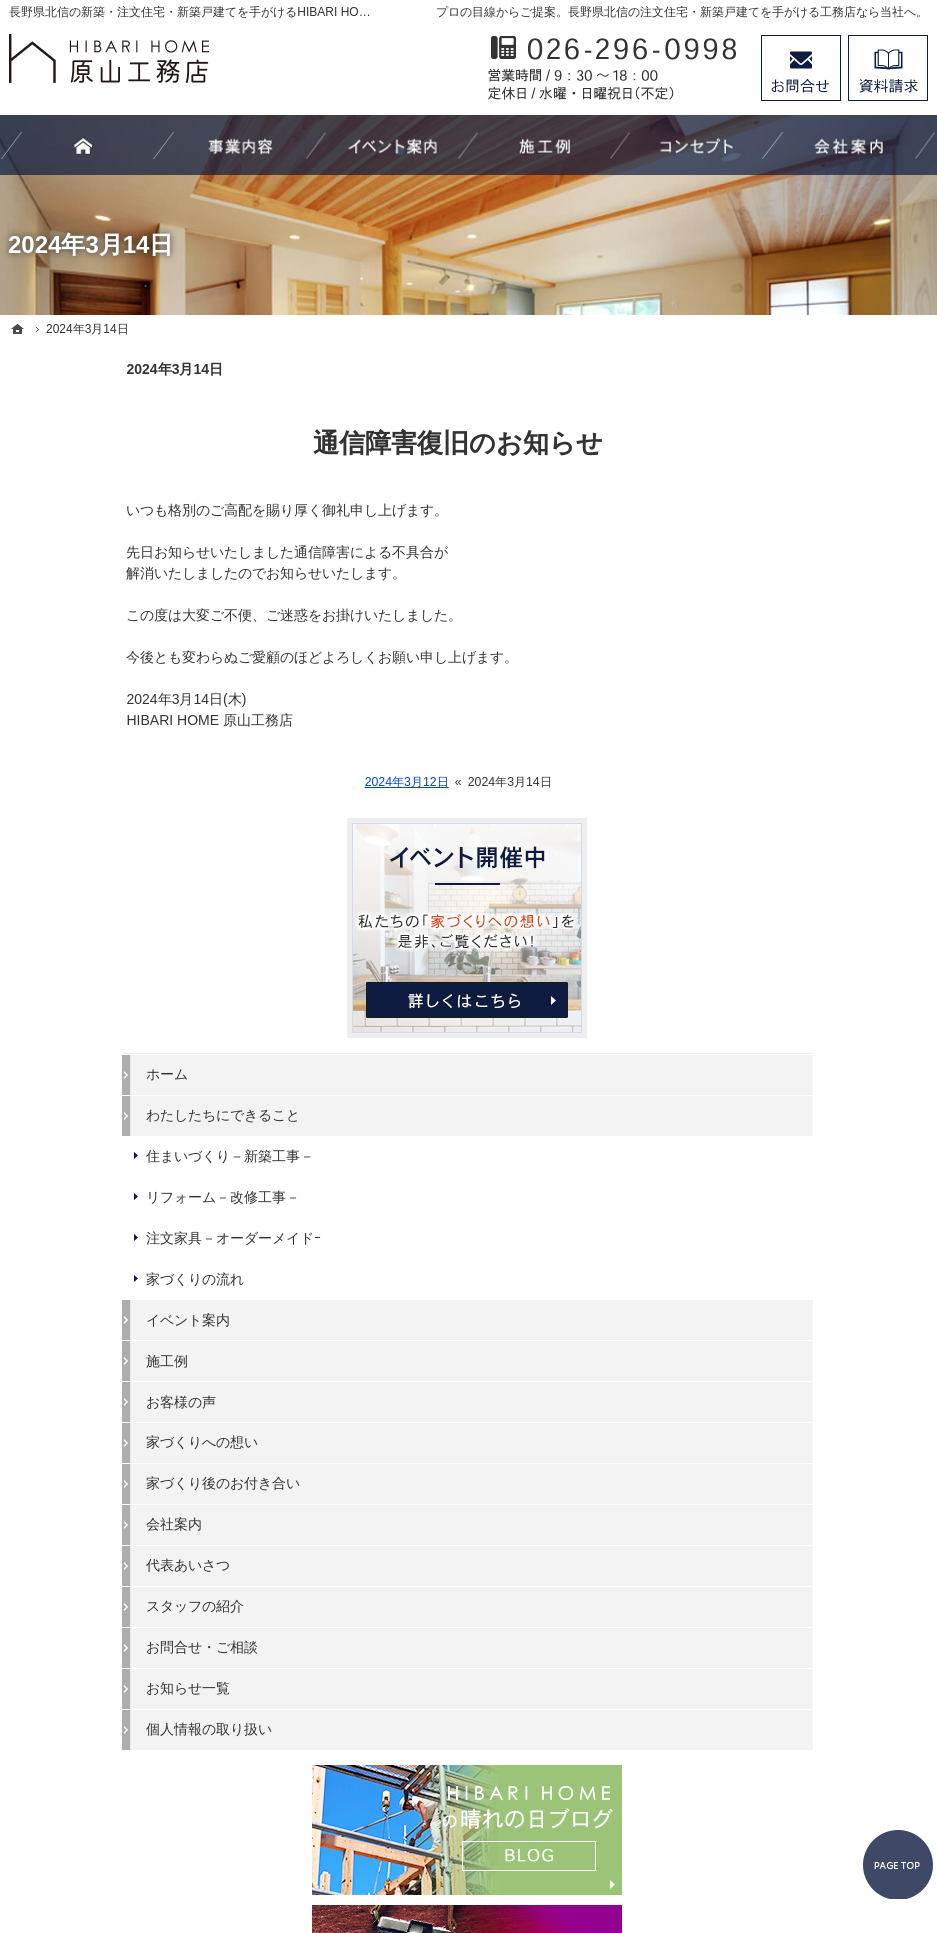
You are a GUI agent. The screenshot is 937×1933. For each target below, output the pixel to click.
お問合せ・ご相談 (783, 1174)
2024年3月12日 (290, 782)
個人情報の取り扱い (790, 1256)
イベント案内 (769, 847)
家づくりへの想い (783, 970)
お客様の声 (762, 929)
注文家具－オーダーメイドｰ (814, 765)
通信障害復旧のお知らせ (341, 443)
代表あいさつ (769, 1092)
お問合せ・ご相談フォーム (807, 1760)
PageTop (883, 1743)
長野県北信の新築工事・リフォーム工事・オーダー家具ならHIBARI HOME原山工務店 (459, 1844)
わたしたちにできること (804, 642)
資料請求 (888, 68)
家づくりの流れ (776, 806)
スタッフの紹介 (776, 1133)
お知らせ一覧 (769, 1215)
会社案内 (755, 1051)
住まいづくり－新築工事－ (811, 683)
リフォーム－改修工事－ (804, 724)
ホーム (748, 601)
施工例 (748, 888)
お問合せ (801, 68)
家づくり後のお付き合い (804, 1011)
